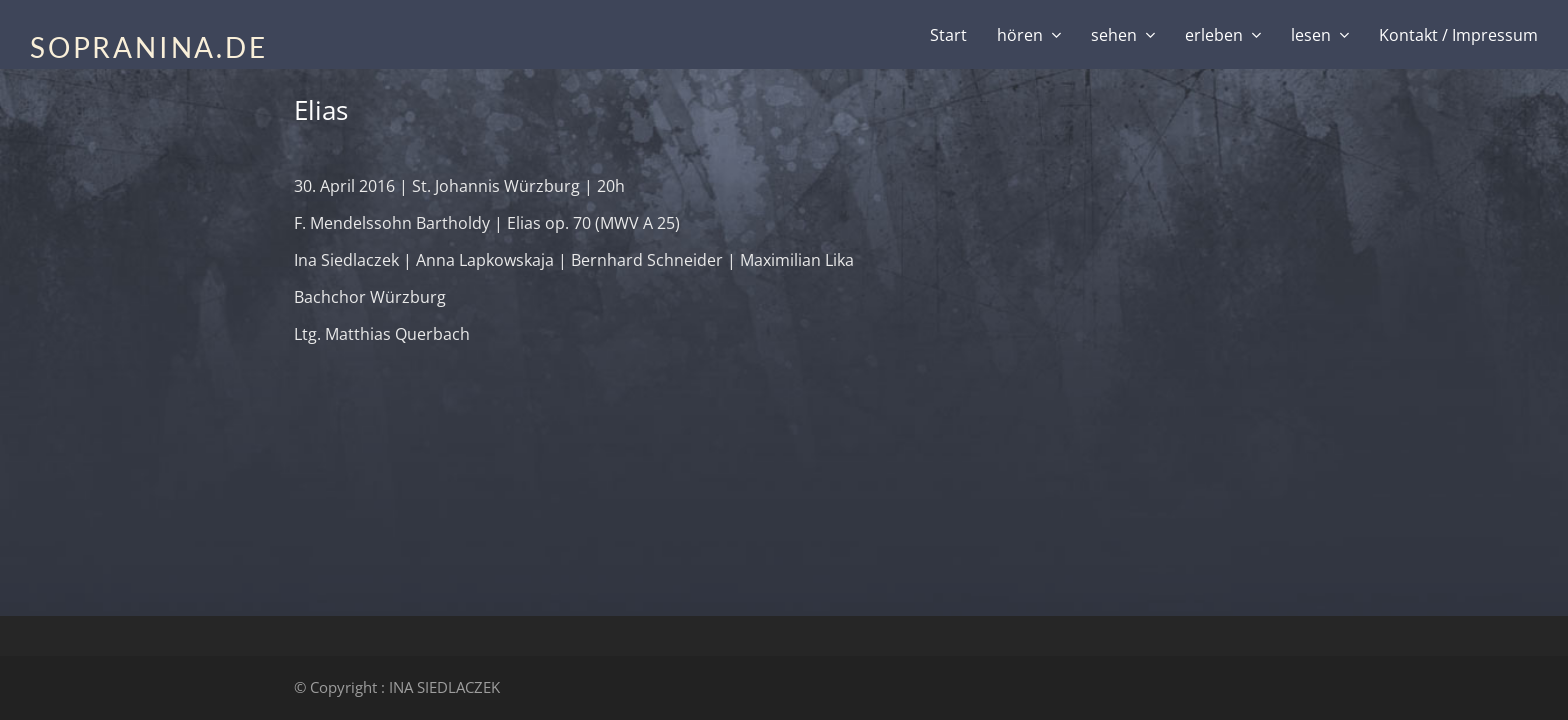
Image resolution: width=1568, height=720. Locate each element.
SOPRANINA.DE (149, 47)
